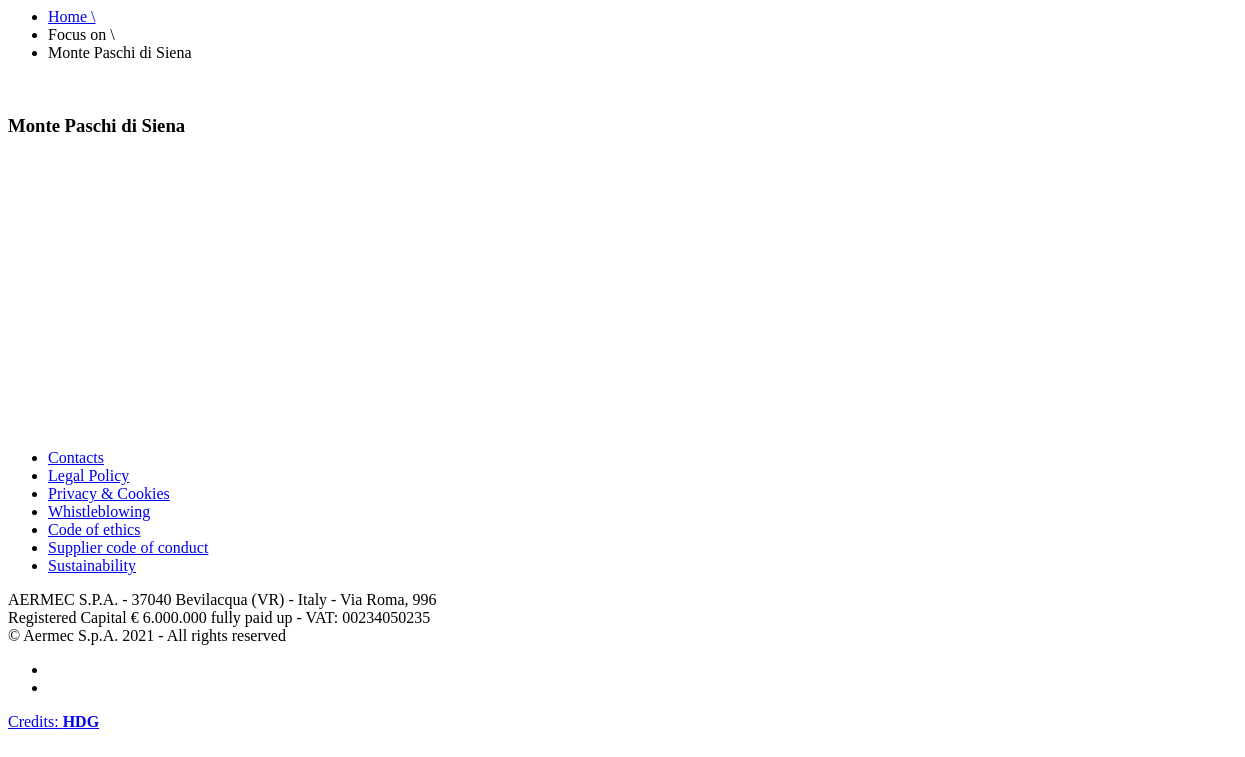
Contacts (76, 457)
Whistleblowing (99, 511)
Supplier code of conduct (128, 547)
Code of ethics (94, 529)
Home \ (72, 16)
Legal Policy (88, 475)
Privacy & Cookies (109, 493)
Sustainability (92, 565)
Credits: (53, 721)
